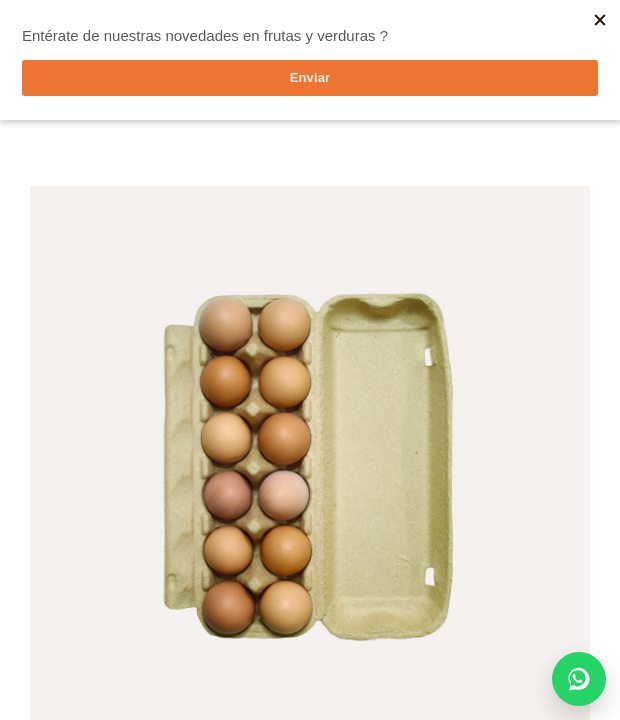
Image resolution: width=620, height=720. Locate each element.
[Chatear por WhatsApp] (579, 679)
